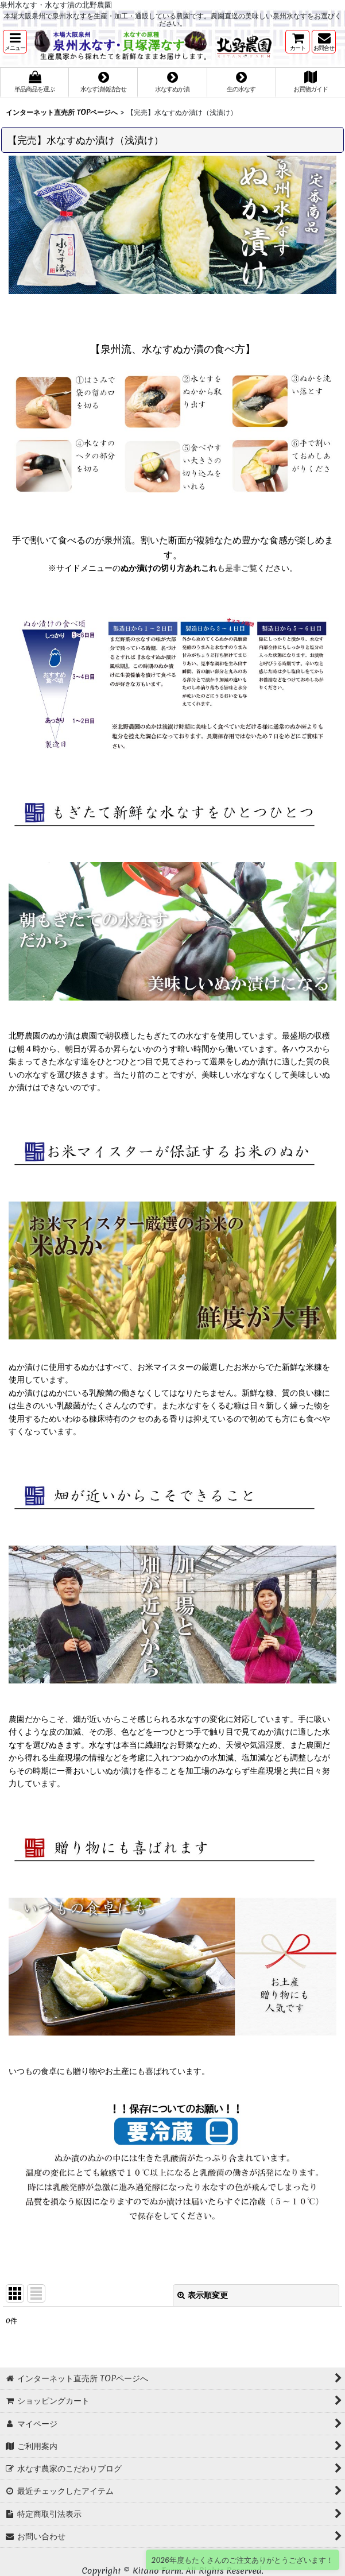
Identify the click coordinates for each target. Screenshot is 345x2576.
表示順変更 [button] (202, 2295)
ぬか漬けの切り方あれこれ (169, 568)
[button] (15, 41)
